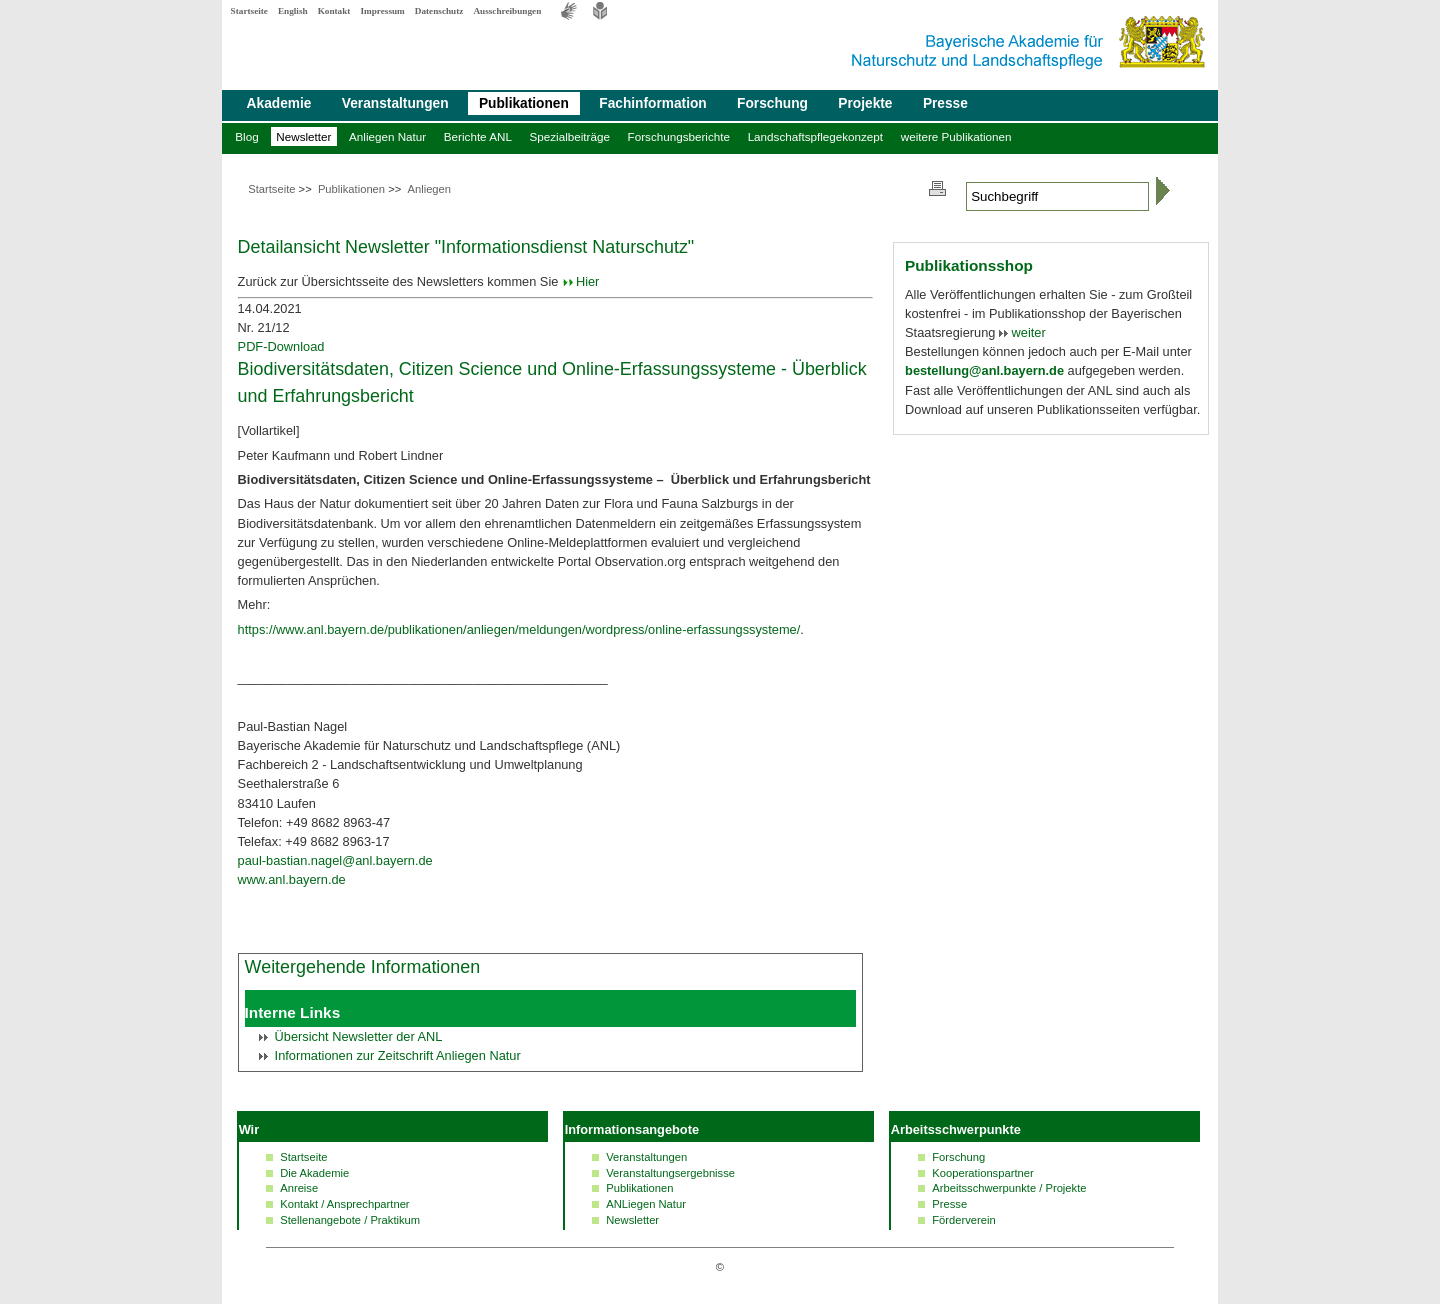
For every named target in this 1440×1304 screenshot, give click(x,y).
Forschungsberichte (679, 136)
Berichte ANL (478, 136)
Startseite (249, 11)
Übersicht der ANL (359, 1036)
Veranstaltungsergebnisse (670, 1173)
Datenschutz (439, 11)
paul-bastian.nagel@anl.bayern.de (335, 860)
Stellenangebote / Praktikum (350, 1220)
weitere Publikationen (956, 136)
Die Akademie (314, 1173)
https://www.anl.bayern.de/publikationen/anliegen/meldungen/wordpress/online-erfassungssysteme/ (519, 629)
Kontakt (334, 11)
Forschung (772, 103)
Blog (246, 136)
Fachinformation (652, 103)
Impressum (382, 11)
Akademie (279, 103)
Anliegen (429, 189)
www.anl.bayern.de (292, 879)
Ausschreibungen (507, 11)
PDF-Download (281, 346)
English (293, 11)
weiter (1027, 332)
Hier (587, 281)
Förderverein (963, 1220)
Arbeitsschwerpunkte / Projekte (1009, 1188)
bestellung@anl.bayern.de (984, 370)
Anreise (299, 1188)
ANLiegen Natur (646, 1204)
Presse (945, 103)
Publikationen (524, 103)
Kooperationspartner (982, 1173)
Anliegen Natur (387, 136)
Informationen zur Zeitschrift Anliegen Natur (398, 1055)
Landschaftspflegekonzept (815, 136)
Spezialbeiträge (570, 136)
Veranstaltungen (395, 103)
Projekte (865, 103)
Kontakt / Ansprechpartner (344, 1204)
